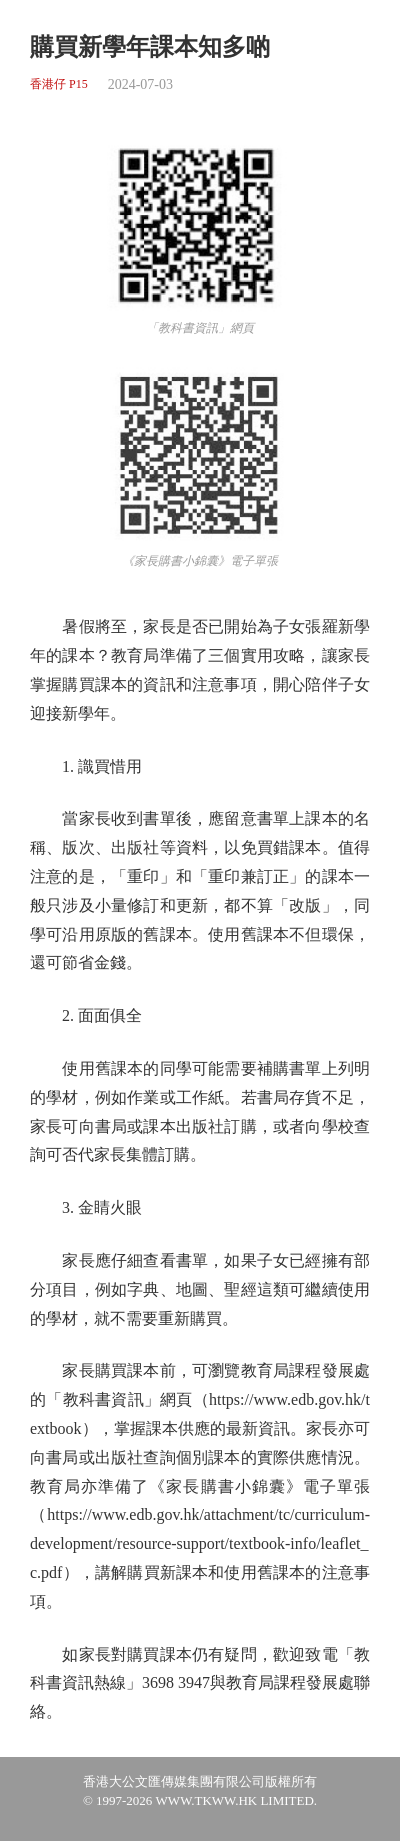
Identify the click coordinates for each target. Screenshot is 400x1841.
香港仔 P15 (59, 84)
